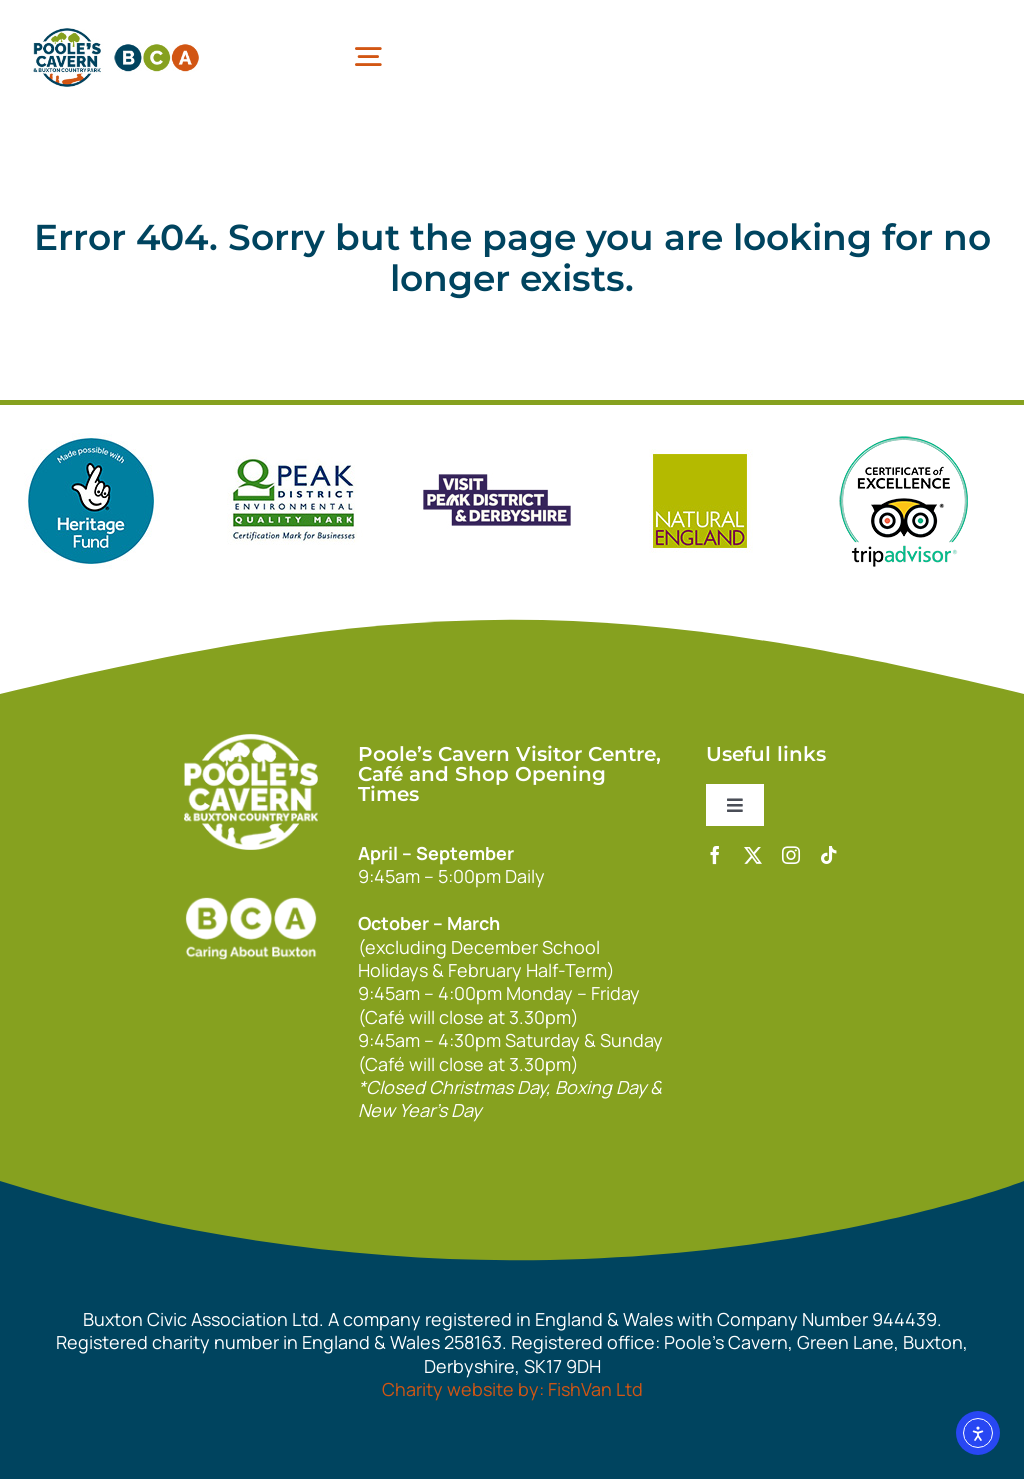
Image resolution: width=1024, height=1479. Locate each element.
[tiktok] (829, 855)
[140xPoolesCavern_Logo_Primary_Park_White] (251, 743)
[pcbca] (116, 29)
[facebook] (715, 855)
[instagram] (791, 855)
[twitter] (753, 855)
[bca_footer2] (251, 879)
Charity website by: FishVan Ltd (512, 1389)
